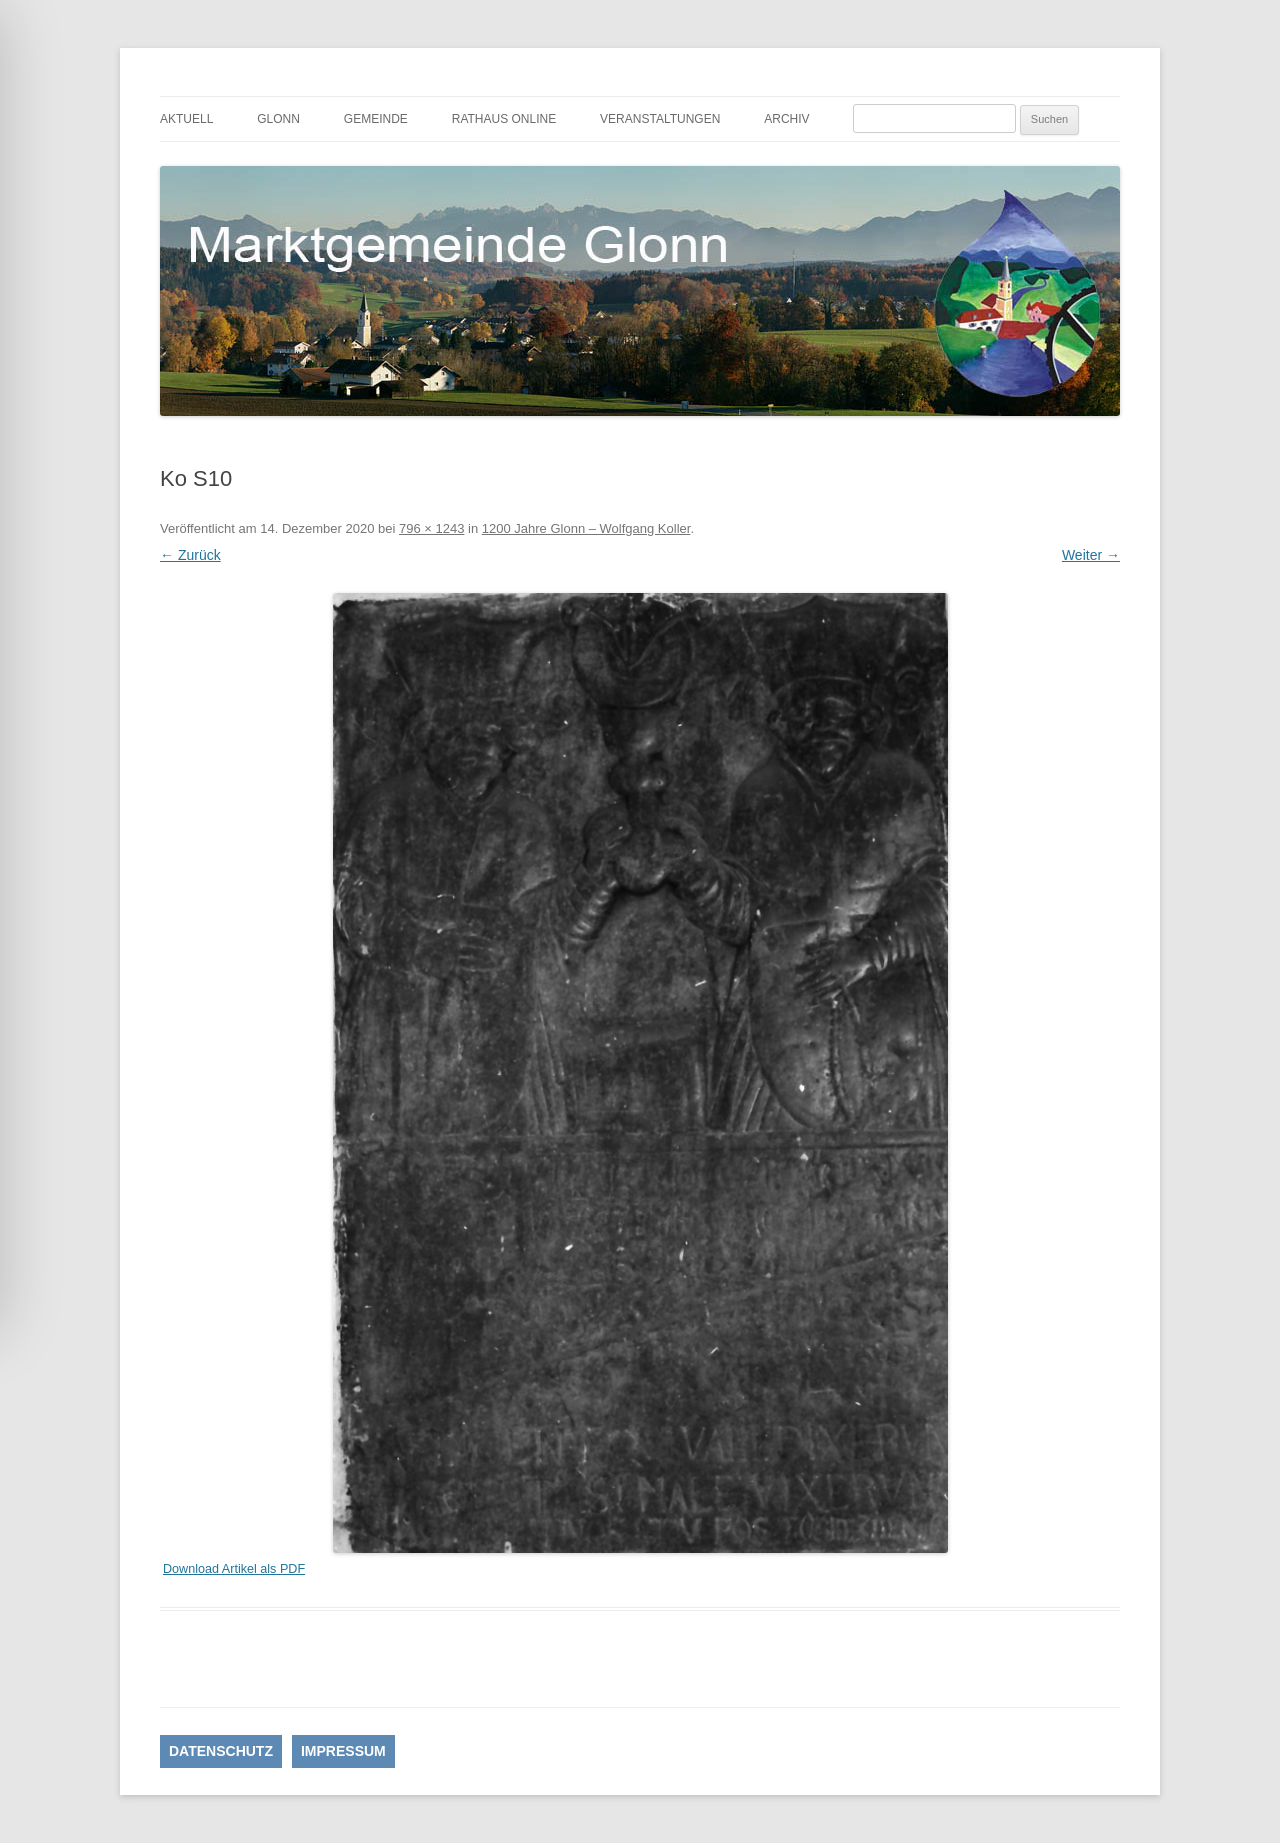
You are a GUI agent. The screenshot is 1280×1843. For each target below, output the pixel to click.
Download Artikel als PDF (234, 1569)
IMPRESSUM (343, 1751)
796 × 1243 (431, 528)
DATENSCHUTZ (221, 1751)
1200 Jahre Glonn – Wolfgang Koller (586, 528)
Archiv (786, 119)
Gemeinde (376, 119)
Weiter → (1091, 555)
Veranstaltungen (660, 119)
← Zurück (190, 555)
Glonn (278, 119)
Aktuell (186, 119)
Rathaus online (504, 119)
